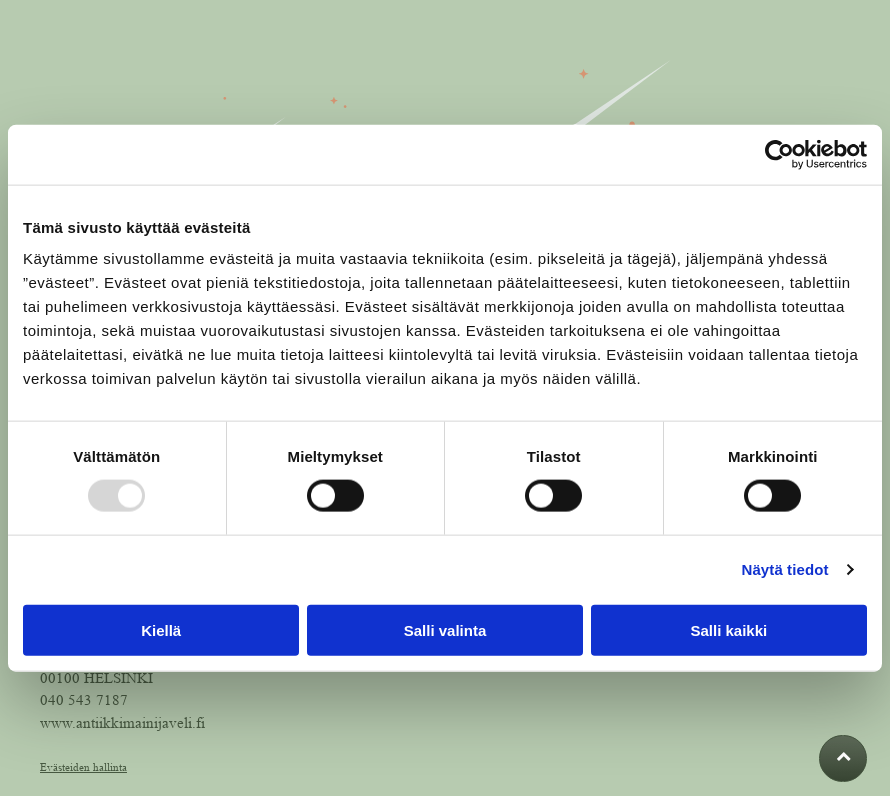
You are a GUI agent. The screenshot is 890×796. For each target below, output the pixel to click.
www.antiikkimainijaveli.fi (122, 723)
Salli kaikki (728, 629)
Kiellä (161, 629)
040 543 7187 (84, 700)
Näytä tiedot (785, 569)
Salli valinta (445, 629)
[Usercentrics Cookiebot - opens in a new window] (779, 155)
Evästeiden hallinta (83, 767)
